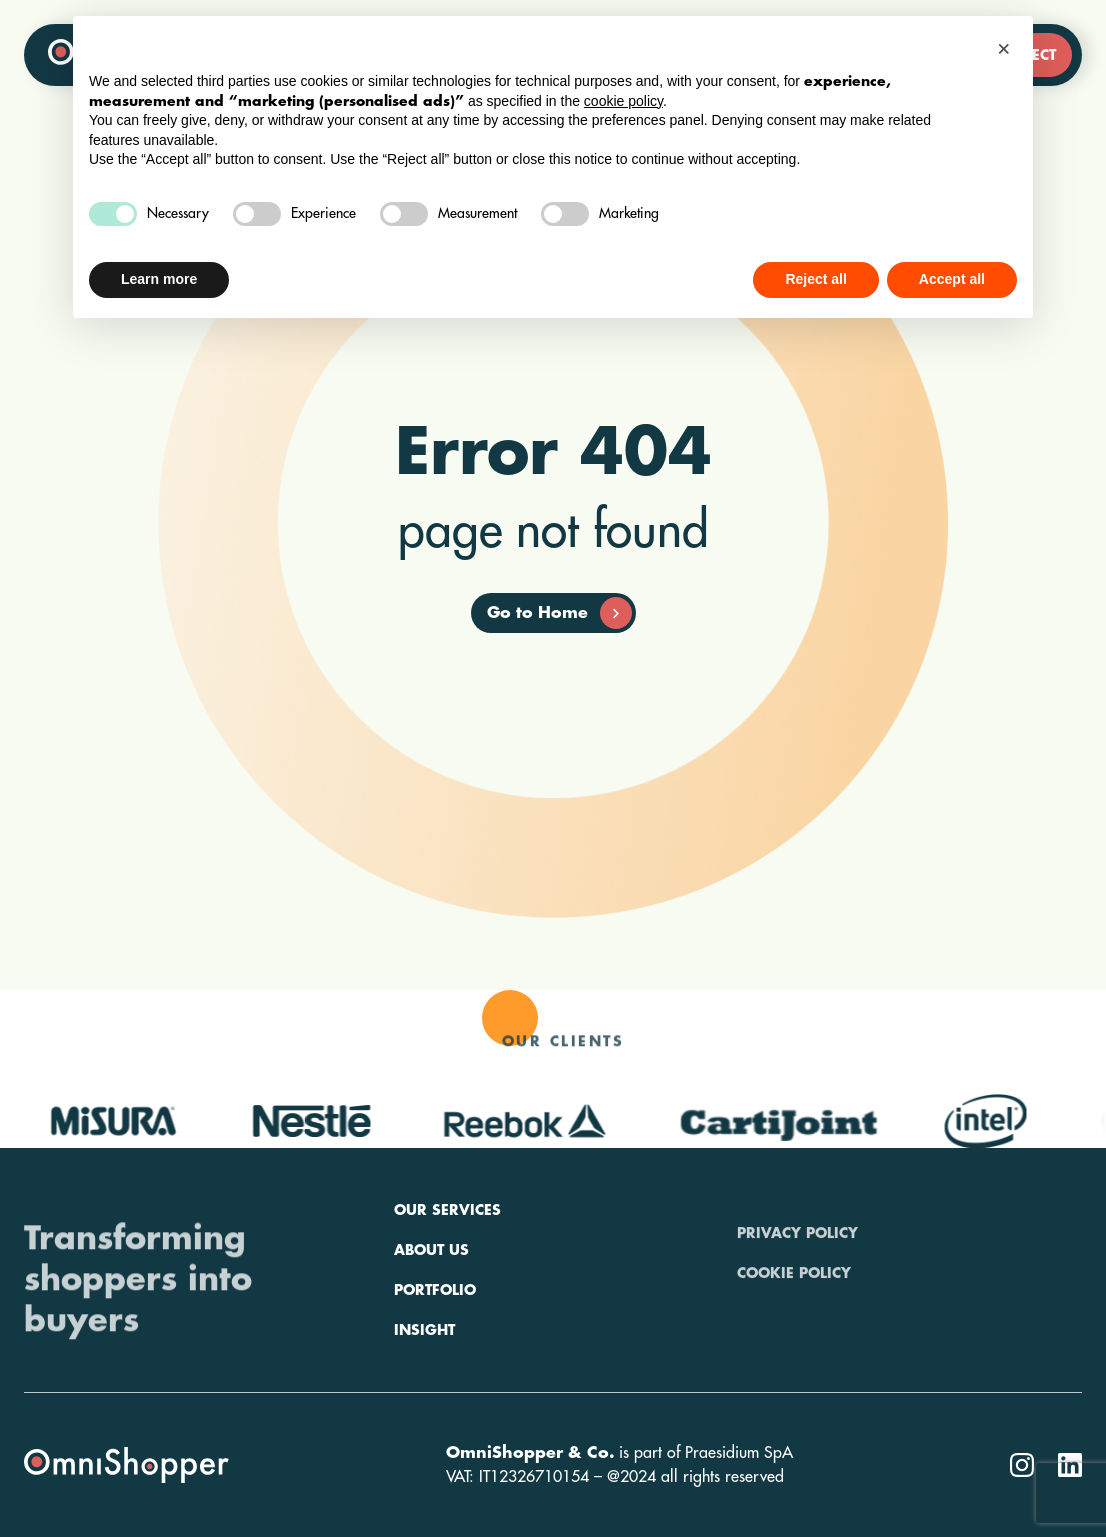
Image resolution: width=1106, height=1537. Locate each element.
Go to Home (559, 613)
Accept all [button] (952, 279)
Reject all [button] (815, 279)
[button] (1007, 48)
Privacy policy (797, 1273)
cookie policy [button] (623, 101)
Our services (447, 1273)
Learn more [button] (159, 279)
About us (431, 1313)
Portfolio (435, 1353)
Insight (424, 1393)
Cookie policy (794, 1313)
